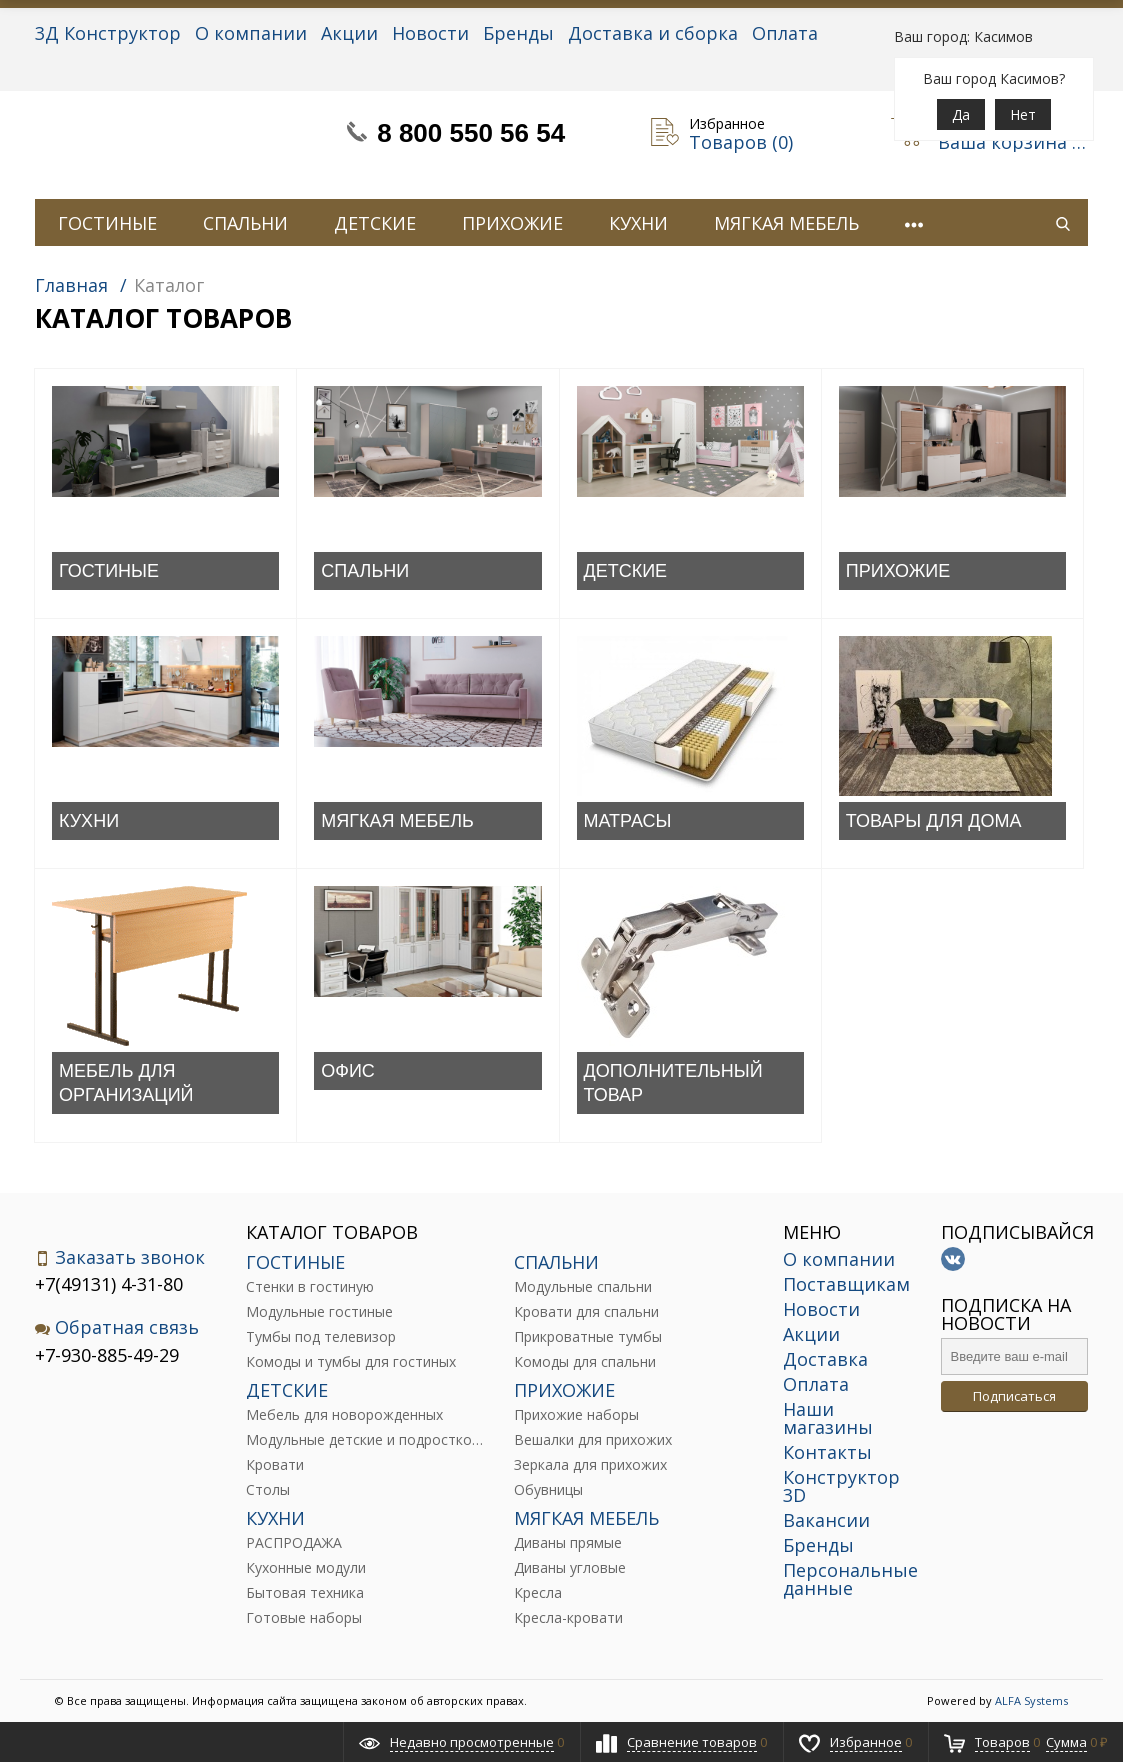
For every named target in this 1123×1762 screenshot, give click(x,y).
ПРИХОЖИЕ (512, 223)
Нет (1023, 114)
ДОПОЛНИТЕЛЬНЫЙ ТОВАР (673, 1083)
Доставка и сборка (653, 33)
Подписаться (1014, 1396)
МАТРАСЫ (628, 821)
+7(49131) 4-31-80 (109, 1284)
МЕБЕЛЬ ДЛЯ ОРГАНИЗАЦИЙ (126, 1083)
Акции (349, 33)
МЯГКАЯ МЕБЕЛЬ (786, 223)
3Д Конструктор (108, 33)
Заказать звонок (120, 1257)
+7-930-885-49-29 (107, 1355)
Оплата (785, 33)
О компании (251, 33)
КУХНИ (638, 223)
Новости (430, 33)
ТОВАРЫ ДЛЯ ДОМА (934, 821)
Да (961, 114)
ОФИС (348, 1071)
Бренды (518, 33)
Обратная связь (117, 1327)
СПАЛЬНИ (245, 223)
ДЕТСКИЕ (375, 223)
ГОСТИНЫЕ (107, 223)
